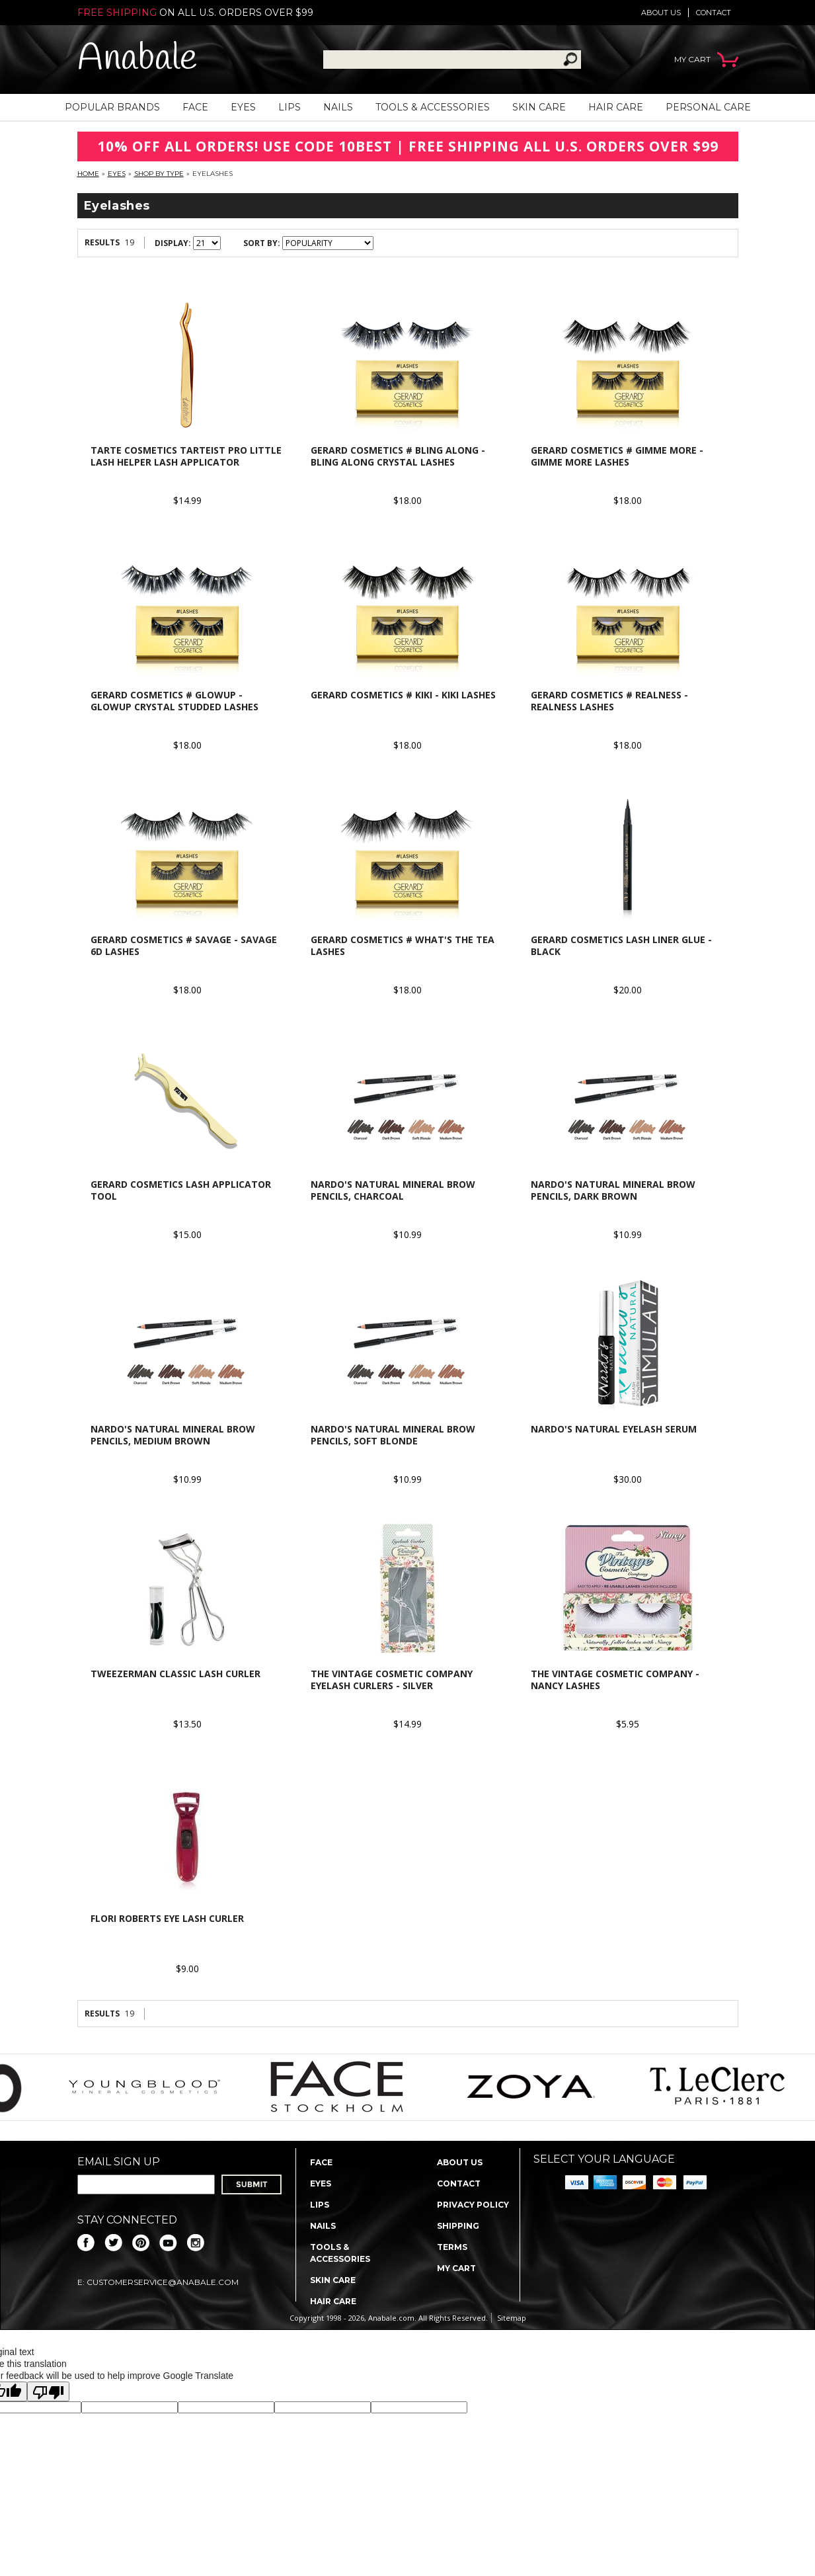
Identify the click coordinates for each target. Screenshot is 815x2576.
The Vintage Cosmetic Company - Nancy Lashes (615, 1679)
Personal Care (708, 107)
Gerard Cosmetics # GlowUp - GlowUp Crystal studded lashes (174, 700)
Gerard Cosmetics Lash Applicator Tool (181, 1190)
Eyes (243, 107)
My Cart (456, 2268)
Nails (338, 107)
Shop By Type (159, 173)
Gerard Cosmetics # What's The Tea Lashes (402, 945)
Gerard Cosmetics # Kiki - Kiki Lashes (403, 694)
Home (88, 173)
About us (661, 12)
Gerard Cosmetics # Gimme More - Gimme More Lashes (617, 456)
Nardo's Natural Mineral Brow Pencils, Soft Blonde (393, 1435)
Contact (713, 12)
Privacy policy (473, 2205)
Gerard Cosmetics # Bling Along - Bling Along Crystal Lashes (398, 456)
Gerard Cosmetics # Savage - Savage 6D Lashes (184, 945)
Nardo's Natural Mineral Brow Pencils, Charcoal (393, 1190)
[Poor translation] (48, 2391)
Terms (452, 2247)
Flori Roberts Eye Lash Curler (167, 1918)
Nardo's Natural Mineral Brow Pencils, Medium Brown (173, 1435)
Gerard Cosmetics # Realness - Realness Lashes (609, 700)
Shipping (458, 2226)
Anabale (137, 59)
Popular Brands (112, 107)
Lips (289, 107)
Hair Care (615, 107)
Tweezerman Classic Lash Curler (175, 1673)
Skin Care (539, 107)
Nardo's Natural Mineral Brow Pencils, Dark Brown (613, 1190)
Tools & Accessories (432, 107)
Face (195, 107)
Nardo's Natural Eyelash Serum (614, 1429)
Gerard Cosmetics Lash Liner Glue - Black (621, 945)
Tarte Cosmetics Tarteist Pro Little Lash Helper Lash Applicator (186, 456)
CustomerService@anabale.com (163, 2282)
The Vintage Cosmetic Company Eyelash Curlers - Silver (392, 1679)
